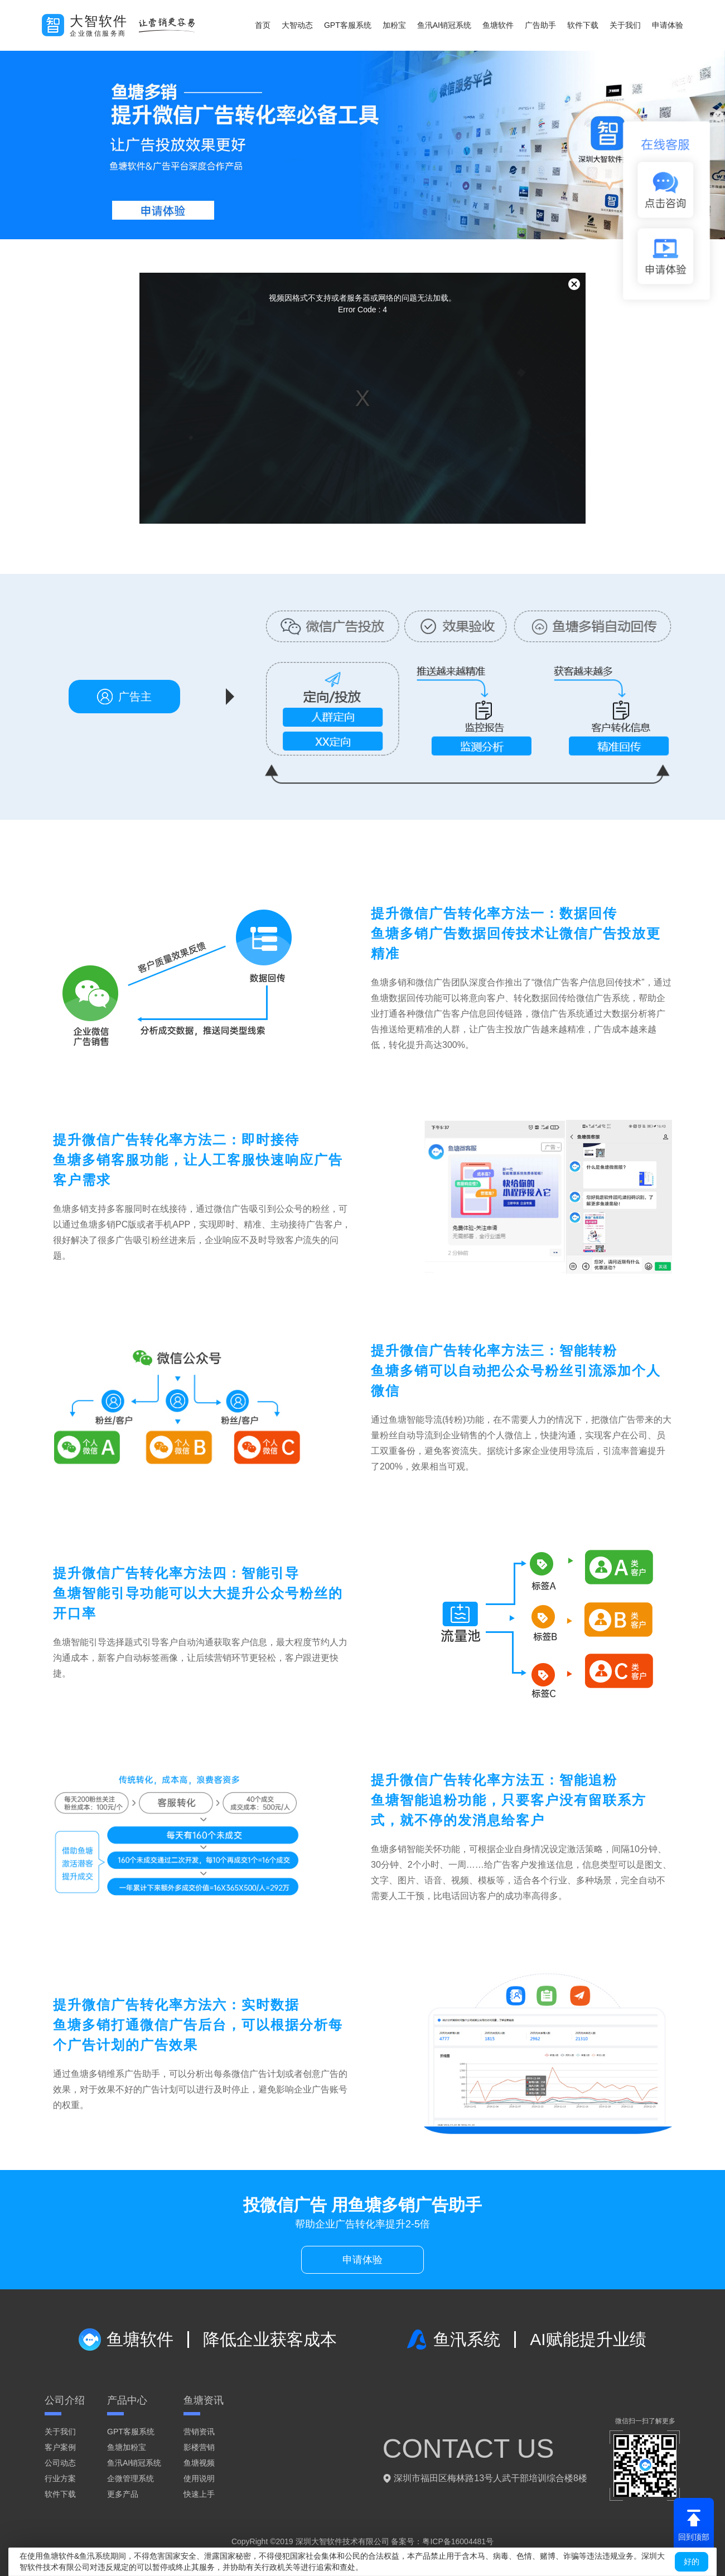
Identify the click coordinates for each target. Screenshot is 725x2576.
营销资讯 (199, 2431)
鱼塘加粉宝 (126, 2447)
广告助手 (540, 25)
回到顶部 (693, 2525)
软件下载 (582, 25)
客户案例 (60, 2447)
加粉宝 (394, 25)
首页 (262, 25)
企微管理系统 (130, 2478)
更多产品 (122, 2494)
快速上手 (199, 2494)
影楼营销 (199, 2447)
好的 (691, 2561)
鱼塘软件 (498, 25)
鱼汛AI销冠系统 (444, 25)
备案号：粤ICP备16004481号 (442, 2541)
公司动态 (60, 2462)
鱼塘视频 (199, 2462)
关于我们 (625, 25)
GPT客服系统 (347, 25)
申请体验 (667, 25)
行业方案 (60, 2478)
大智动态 (297, 25)
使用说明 (199, 2478)
